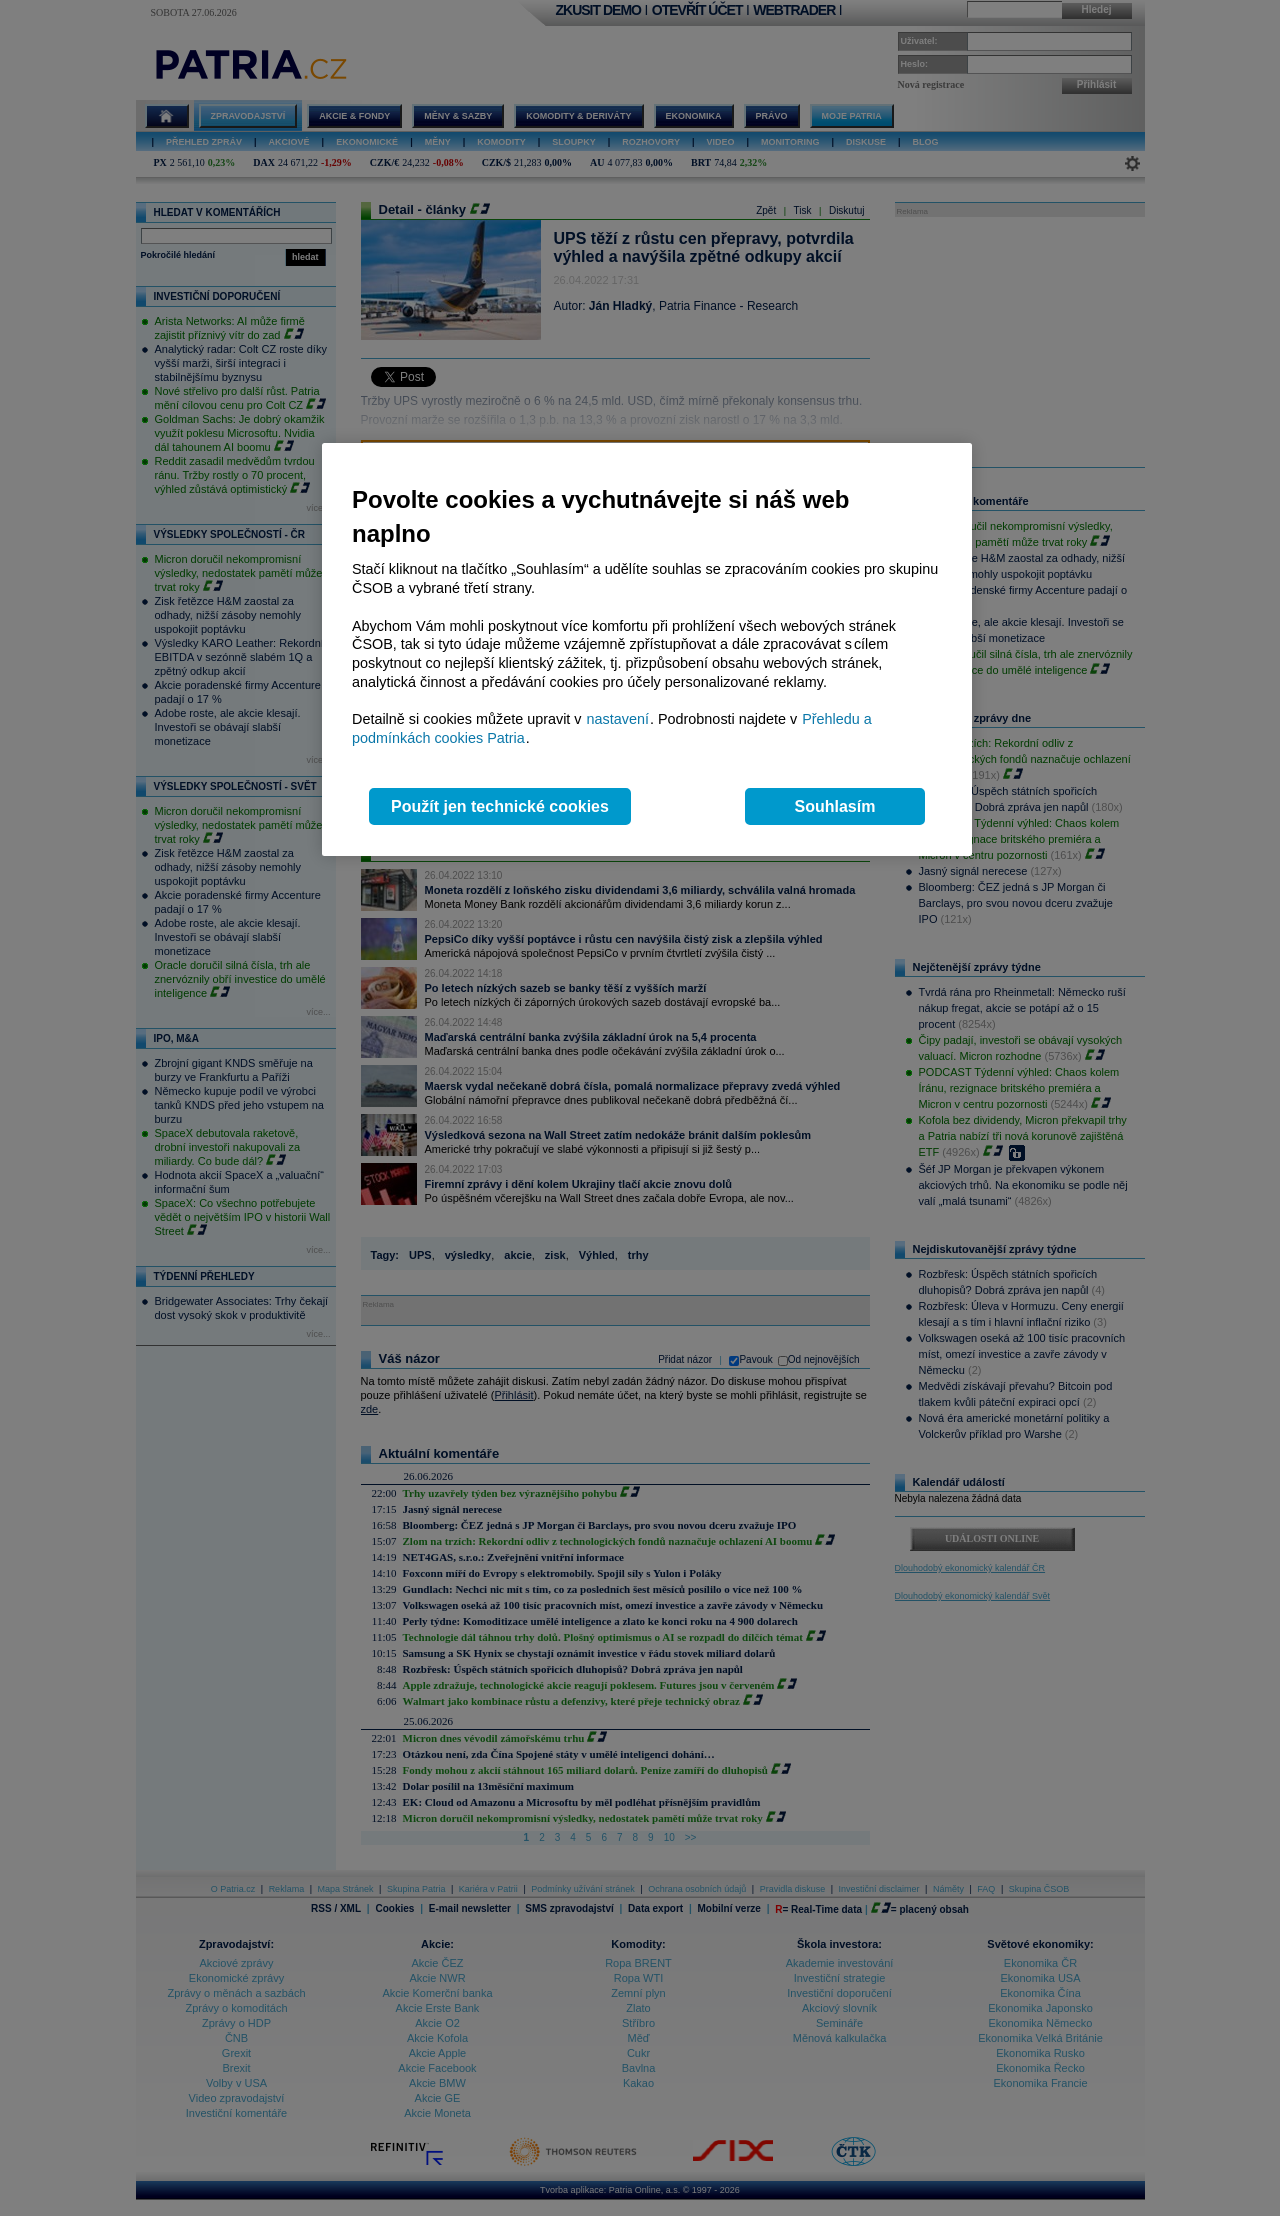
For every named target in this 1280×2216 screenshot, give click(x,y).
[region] (647, 649)
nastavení (618, 719)
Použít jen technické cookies (500, 806)
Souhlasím (835, 806)
